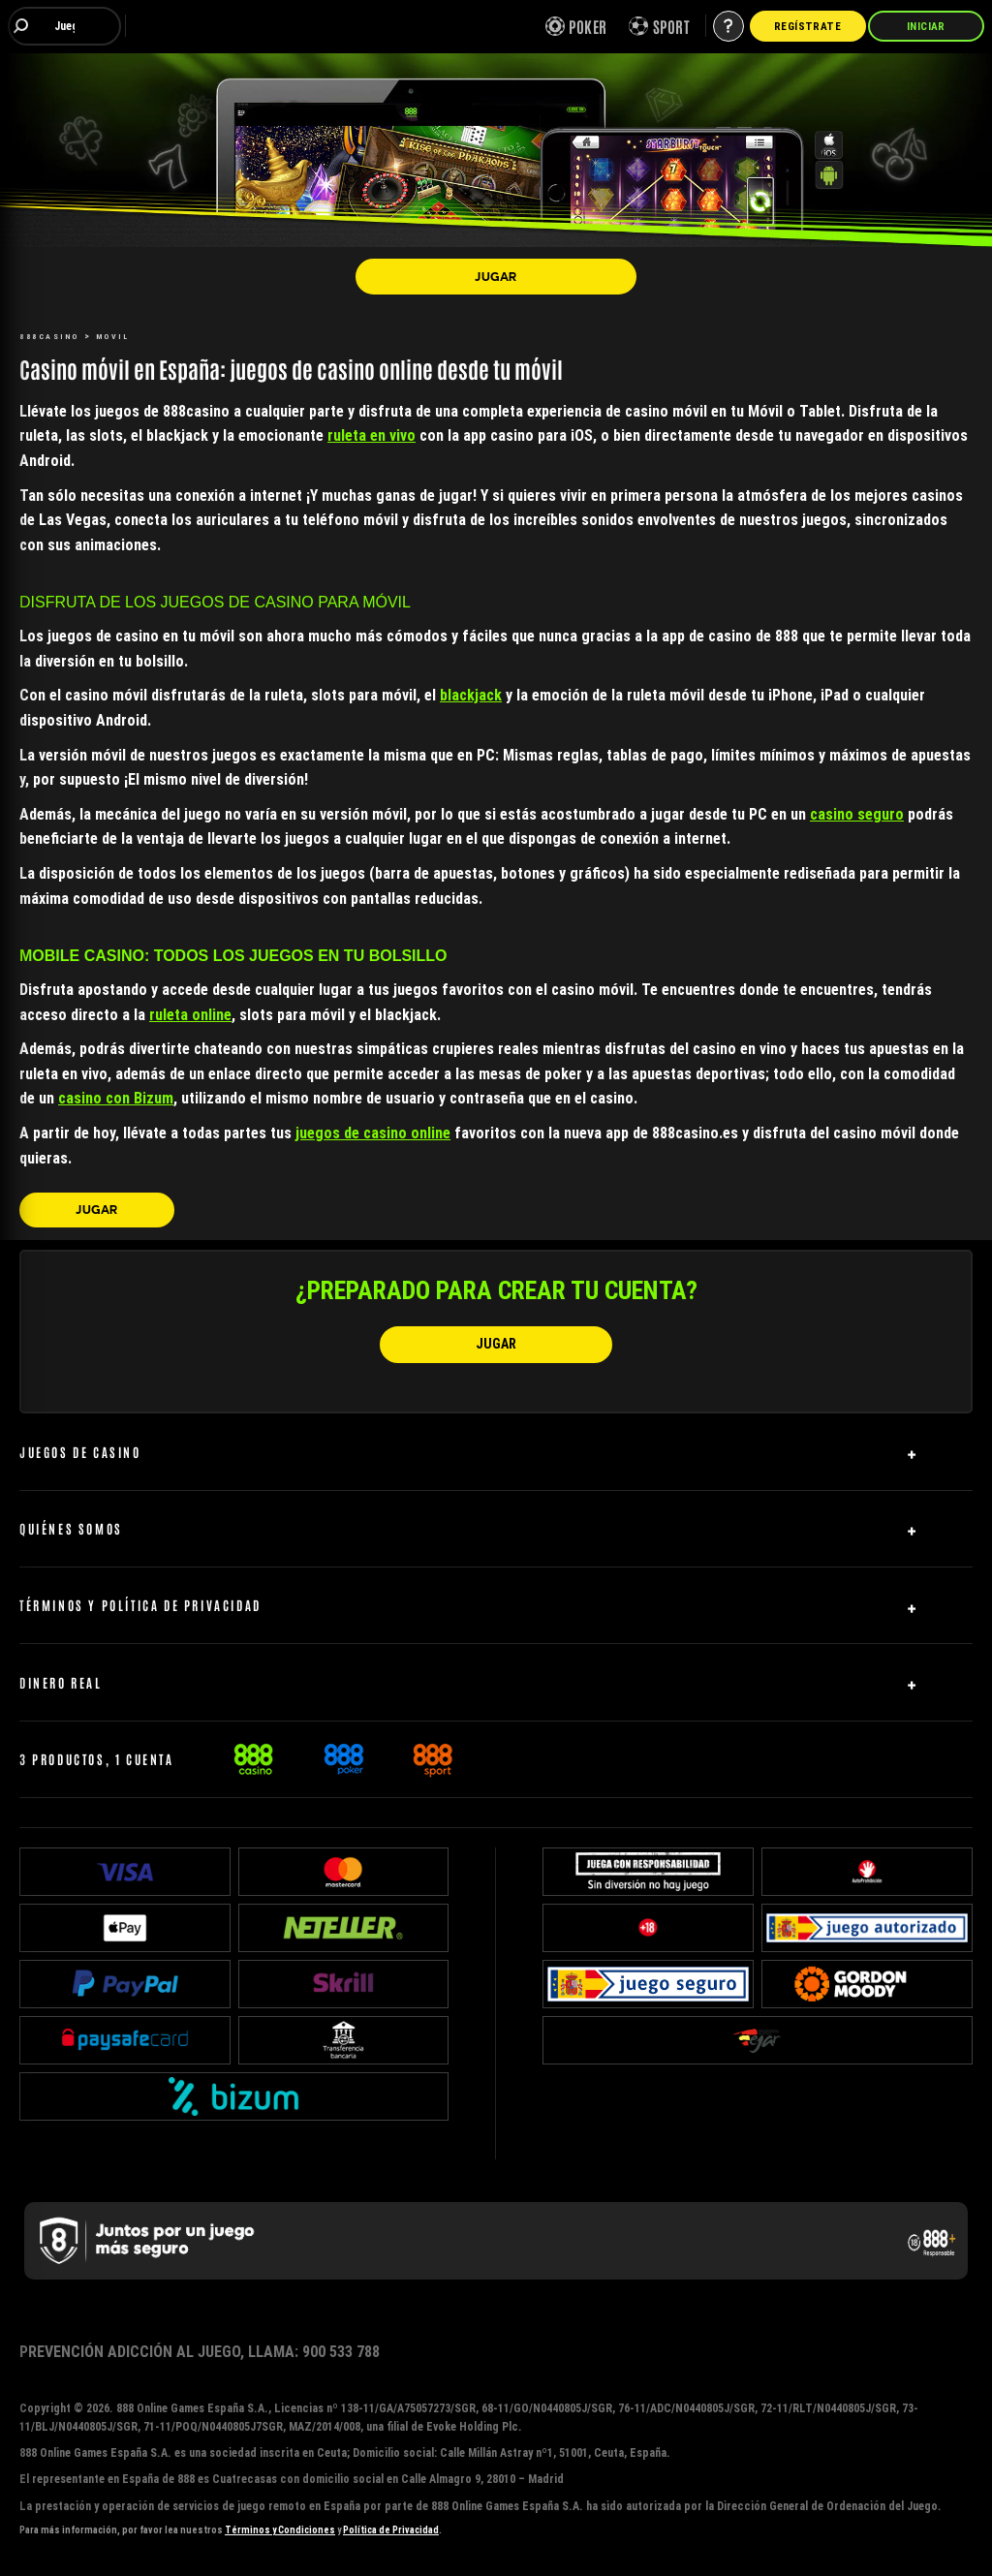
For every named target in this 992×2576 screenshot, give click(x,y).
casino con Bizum (115, 1097)
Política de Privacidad (391, 2530)
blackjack (471, 694)
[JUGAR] (496, 276)
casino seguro (857, 813)
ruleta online (190, 1014)
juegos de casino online (372, 1132)
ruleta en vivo (371, 435)
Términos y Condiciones (280, 2530)
